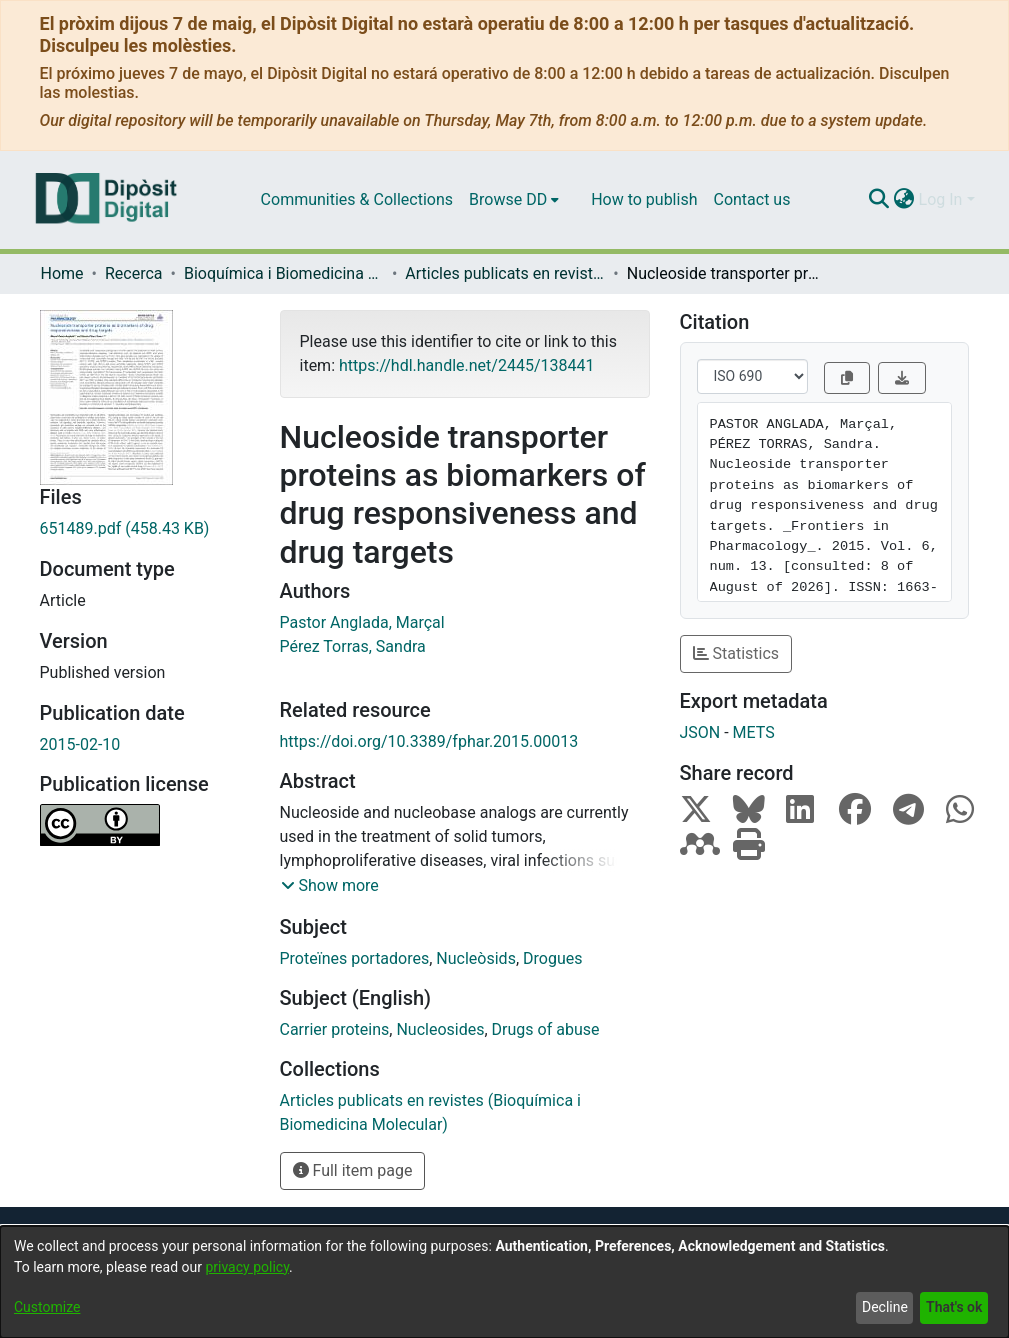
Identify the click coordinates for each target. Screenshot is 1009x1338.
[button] (330, 886)
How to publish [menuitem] (644, 199)
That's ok (954, 1307)
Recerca (134, 273)
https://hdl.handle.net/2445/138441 (466, 365)
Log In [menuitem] (941, 199)
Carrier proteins (335, 1029)
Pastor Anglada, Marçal (362, 622)
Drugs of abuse (546, 1029)
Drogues (552, 958)
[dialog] (504, 1282)
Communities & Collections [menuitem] (357, 199)
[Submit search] (879, 200)
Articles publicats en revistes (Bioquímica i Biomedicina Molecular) (505, 273)
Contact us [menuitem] (751, 199)
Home (62, 273)
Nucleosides (440, 1029)
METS (754, 732)
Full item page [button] (353, 1170)
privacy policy (247, 1267)
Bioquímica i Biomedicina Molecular (284, 273)
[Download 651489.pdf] (145, 529)
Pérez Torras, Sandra (353, 646)
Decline (885, 1307)
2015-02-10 (80, 744)
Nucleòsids (476, 958)
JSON (700, 732)
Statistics (736, 653)
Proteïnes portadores (355, 958)
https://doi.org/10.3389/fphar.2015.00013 (429, 741)
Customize (47, 1307)
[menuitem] (514, 200)
